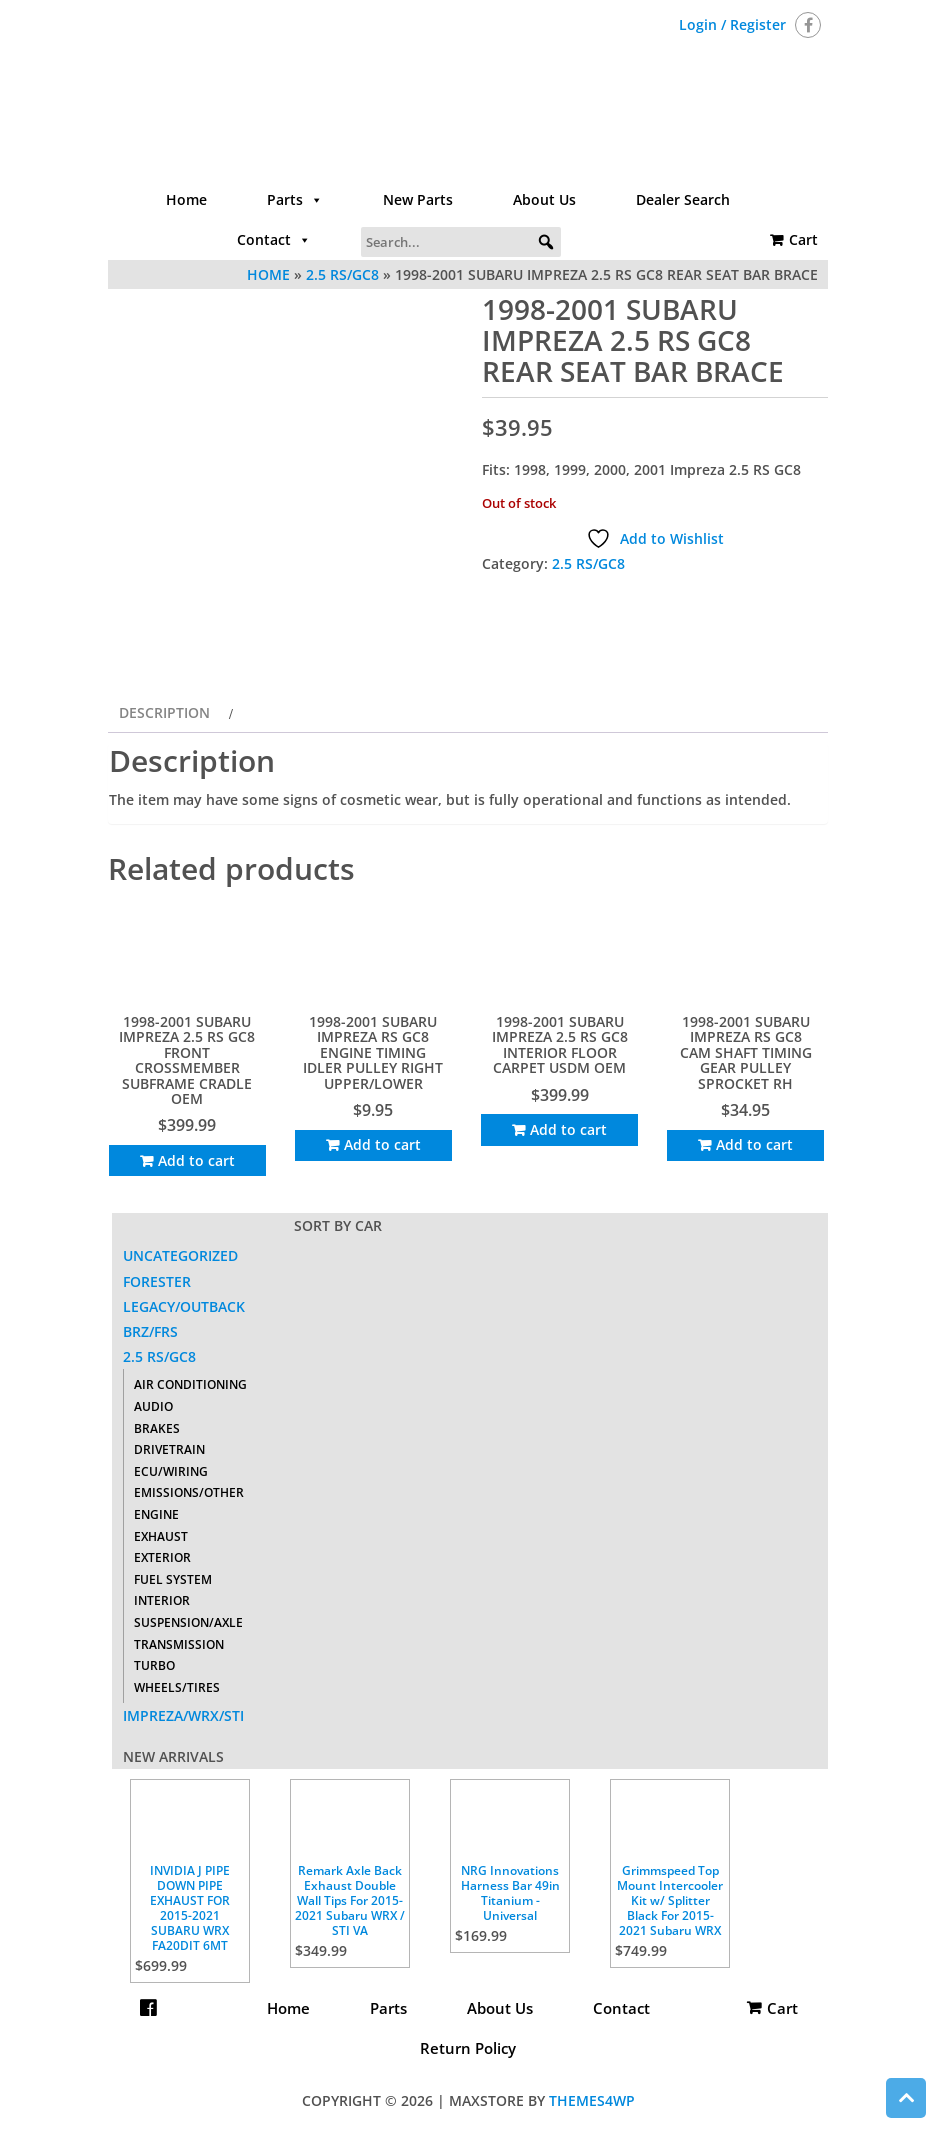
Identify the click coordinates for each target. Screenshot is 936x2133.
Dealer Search (683, 199)
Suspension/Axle (188, 1622)
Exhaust (161, 1536)
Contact (274, 240)
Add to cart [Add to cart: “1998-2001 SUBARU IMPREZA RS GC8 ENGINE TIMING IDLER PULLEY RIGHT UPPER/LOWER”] (382, 1144)
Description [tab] (164, 712)
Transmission (179, 1644)
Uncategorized (180, 1255)
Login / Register (732, 24)
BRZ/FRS (150, 1331)
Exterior (162, 1557)
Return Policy (468, 2048)
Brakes (157, 1428)
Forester (157, 1281)
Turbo (154, 1665)
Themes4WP (592, 2100)
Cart (803, 239)
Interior (162, 1600)
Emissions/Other (189, 1492)
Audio (153, 1406)
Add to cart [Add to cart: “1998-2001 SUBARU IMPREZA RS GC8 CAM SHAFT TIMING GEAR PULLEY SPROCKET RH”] (754, 1144)
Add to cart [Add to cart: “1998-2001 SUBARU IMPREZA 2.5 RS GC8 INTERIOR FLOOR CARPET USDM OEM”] (568, 1129)
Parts (295, 200)
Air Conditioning (190, 1384)
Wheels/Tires (177, 1687)
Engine (156, 1514)
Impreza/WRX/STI (183, 1715)
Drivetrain (169, 1449)
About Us (544, 199)
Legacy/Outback (184, 1306)
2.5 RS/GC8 (588, 563)
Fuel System (173, 1579)
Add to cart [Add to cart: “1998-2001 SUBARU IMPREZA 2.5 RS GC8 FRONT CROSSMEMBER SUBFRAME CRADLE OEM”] (196, 1160)
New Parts (418, 199)
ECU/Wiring (171, 1471)
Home (186, 199)
